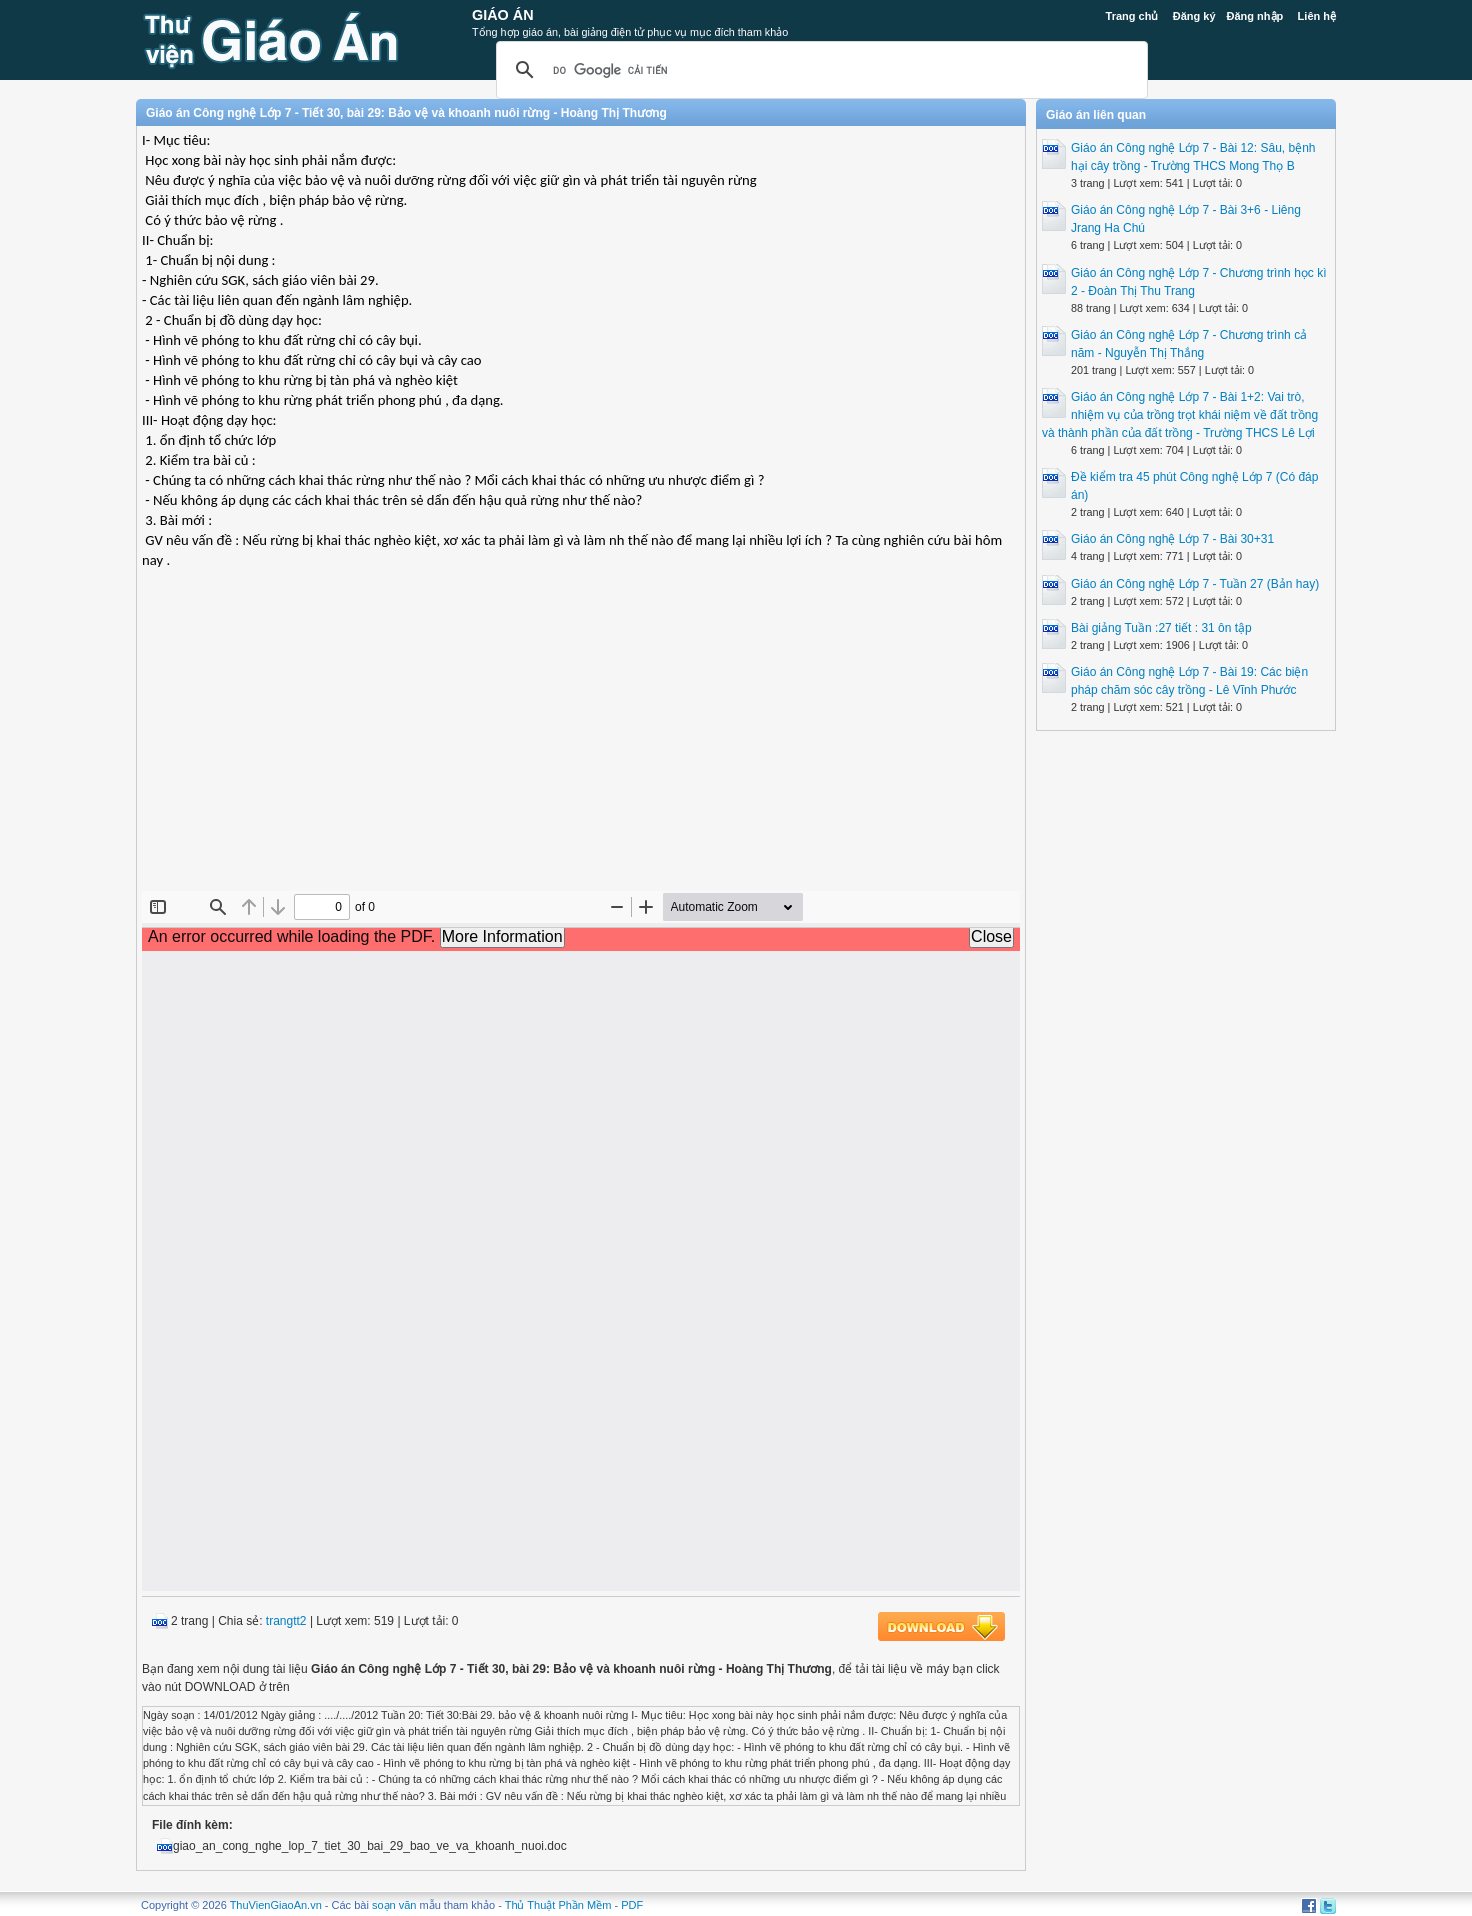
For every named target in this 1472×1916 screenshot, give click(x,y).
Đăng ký (1194, 16)
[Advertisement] (581, 746)
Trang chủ (1132, 16)
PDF (632, 1905)
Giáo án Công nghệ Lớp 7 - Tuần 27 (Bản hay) (1195, 584)
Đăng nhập (1255, 16)
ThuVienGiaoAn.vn (276, 1905)
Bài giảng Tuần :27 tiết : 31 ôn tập (1161, 628)
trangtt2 (286, 1621)
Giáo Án (503, 15)
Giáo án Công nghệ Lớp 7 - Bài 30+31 (1172, 539)
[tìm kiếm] (819, 70)
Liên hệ (1317, 16)
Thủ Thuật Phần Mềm (558, 1905)
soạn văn (394, 1905)
